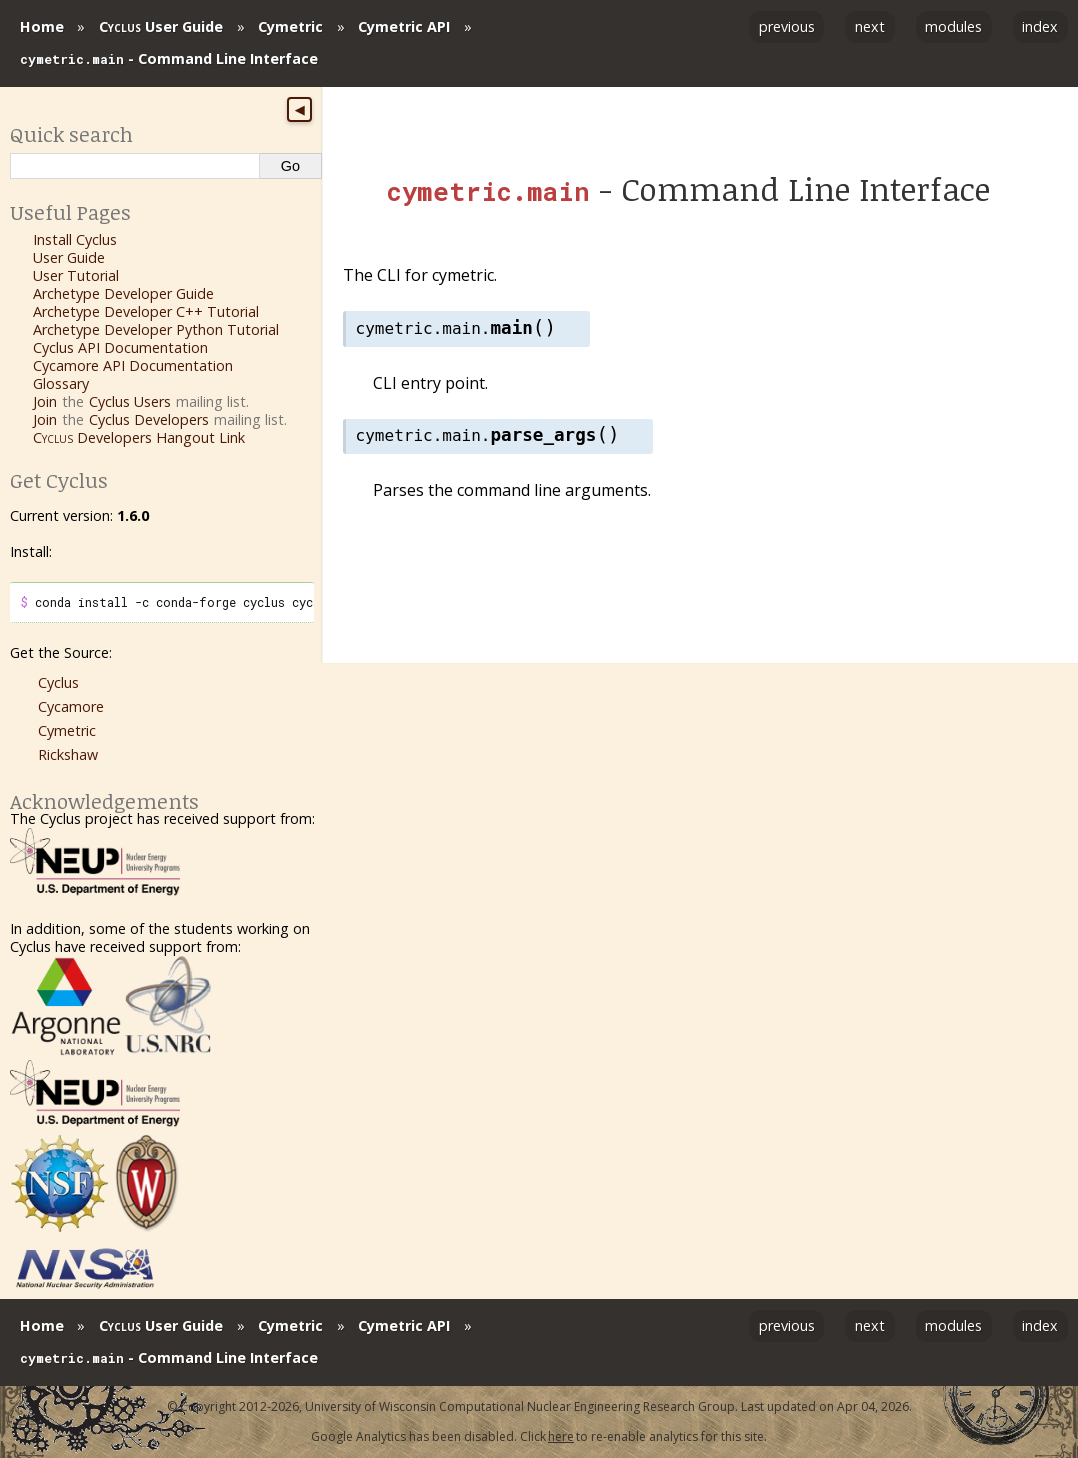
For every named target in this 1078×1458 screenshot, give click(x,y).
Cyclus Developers (149, 419)
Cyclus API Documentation (120, 347)
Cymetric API (404, 26)
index (1040, 26)
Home (42, 26)
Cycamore (71, 706)
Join (45, 401)
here (561, 1436)
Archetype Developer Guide (123, 293)
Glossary (61, 383)
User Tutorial (76, 275)
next (870, 26)
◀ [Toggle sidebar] (299, 110)
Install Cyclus (75, 239)
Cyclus (58, 682)
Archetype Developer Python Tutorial (156, 329)
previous (787, 26)
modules (953, 26)
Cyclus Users (130, 401)
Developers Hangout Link (139, 437)
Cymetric (290, 26)
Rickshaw (68, 754)
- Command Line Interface (169, 58)
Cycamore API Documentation (133, 365)
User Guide (161, 26)
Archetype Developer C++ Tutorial (146, 311)
